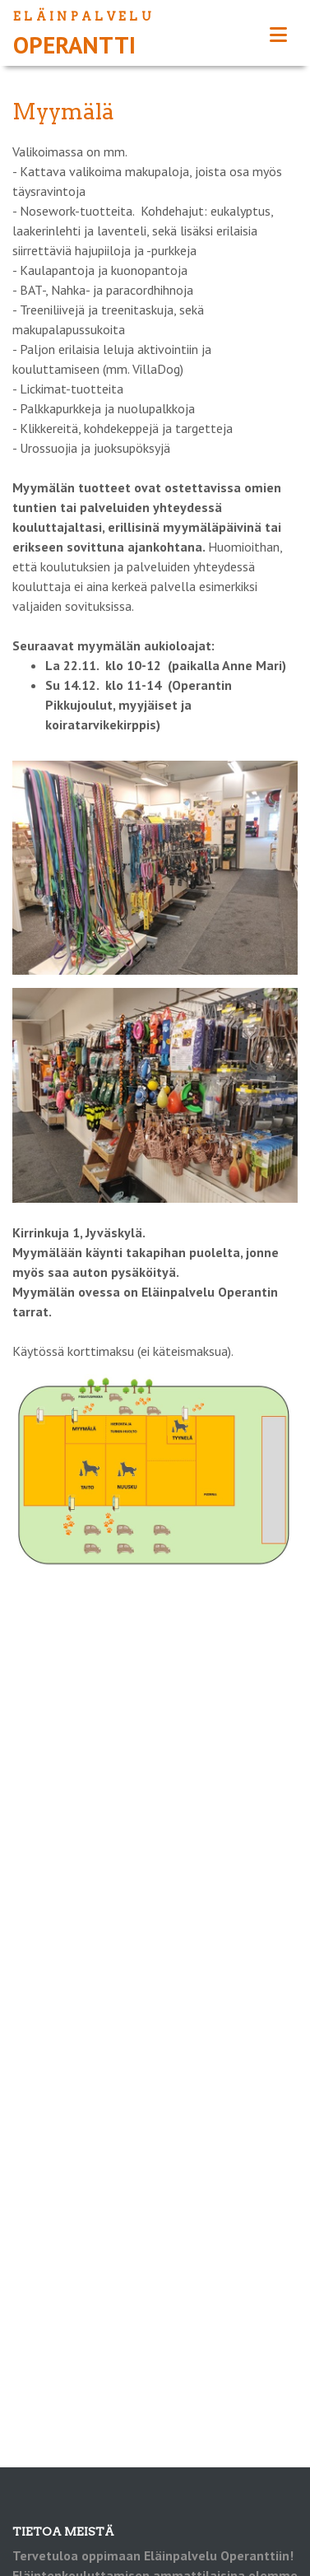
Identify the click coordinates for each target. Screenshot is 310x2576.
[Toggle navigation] (278, 35)
